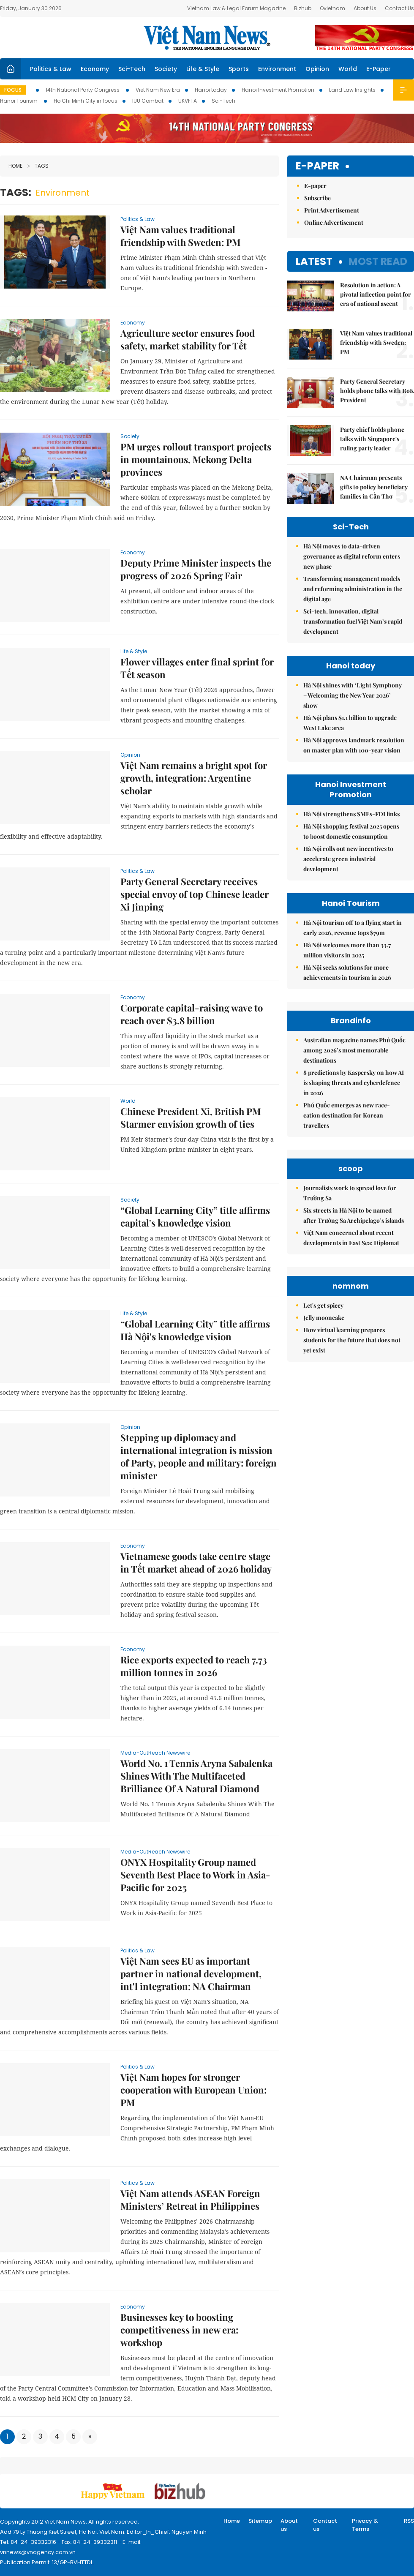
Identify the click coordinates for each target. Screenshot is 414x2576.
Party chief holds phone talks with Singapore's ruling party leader (372, 438)
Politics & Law (50, 69)
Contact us (325, 2525)
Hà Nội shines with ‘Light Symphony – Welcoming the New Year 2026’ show (352, 695)
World (347, 69)
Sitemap (260, 2521)
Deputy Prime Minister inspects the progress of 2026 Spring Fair (195, 569)
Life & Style (202, 69)
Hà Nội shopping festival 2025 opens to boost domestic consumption (351, 831)
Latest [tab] (314, 261)
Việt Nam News (207, 37)
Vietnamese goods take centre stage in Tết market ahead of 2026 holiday (196, 1562)
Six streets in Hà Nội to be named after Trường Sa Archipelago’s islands (353, 1215)
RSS (409, 2521)
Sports (239, 69)
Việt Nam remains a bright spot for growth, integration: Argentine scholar (193, 778)
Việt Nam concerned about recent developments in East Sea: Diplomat (351, 1238)
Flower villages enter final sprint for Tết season (197, 668)
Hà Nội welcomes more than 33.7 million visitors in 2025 (347, 950)
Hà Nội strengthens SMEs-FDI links (351, 814)
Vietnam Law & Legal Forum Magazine (236, 8)
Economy (95, 69)
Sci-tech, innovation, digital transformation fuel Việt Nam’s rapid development (352, 621)
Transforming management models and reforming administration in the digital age (352, 589)
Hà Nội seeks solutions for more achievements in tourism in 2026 (347, 972)
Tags (38, 165)
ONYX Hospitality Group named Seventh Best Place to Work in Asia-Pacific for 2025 (195, 1875)
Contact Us (399, 8)
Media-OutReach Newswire (155, 1752)
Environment (277, 69)
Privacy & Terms (365, 2525)
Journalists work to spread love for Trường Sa (349, 1193)
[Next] (89, 2436)
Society (166, 69)
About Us (365, 8)
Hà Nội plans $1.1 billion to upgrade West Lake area (350, 723)
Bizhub (302, 8)
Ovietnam (332, 8)
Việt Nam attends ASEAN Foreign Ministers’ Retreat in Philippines (190, 2199)
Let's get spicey (323, 1305)
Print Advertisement (331, 210)
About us (289, 2525)
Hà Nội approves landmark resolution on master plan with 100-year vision (353, 745)
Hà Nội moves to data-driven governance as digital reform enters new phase (351, 556)
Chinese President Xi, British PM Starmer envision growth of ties (190, 1117)
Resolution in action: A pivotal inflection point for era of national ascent (375, 294)
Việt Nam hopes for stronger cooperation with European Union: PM (193, 2090)
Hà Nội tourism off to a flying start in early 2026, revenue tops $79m (352, 928)
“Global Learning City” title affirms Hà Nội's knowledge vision (195, 1330)
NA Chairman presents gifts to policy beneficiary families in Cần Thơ (374, 487)
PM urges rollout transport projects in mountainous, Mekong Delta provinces (195, 459)
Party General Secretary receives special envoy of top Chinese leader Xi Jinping (194, 894)
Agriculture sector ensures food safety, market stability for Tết (187, 339)
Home (15, 165)
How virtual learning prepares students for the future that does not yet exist (351, 1340)
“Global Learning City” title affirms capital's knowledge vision (195, 1216)
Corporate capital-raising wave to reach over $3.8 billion (191, 1014)
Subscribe (317, 198)
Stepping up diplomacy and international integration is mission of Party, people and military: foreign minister (198, 1456)
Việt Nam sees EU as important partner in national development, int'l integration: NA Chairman (190, 1973)
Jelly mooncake (323, 1318)
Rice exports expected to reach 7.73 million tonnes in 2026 (193, 1666)
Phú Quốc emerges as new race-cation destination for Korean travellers (346, 1115)
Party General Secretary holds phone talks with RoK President (377, 390)
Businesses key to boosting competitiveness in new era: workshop (179, 2330)
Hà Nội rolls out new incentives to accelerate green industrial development (348, 859)
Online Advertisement (333, 222)
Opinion (317, 69)
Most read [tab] (378, 261)
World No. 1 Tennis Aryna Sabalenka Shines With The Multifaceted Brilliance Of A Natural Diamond (196, 1776)
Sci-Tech (131, 69)
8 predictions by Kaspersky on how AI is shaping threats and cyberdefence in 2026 (353, 1083)
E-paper (317, 166)
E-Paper (378, 69)
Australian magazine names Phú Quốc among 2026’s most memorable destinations (354, 1050)
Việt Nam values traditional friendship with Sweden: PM (180, 235)
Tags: (15, 192)
